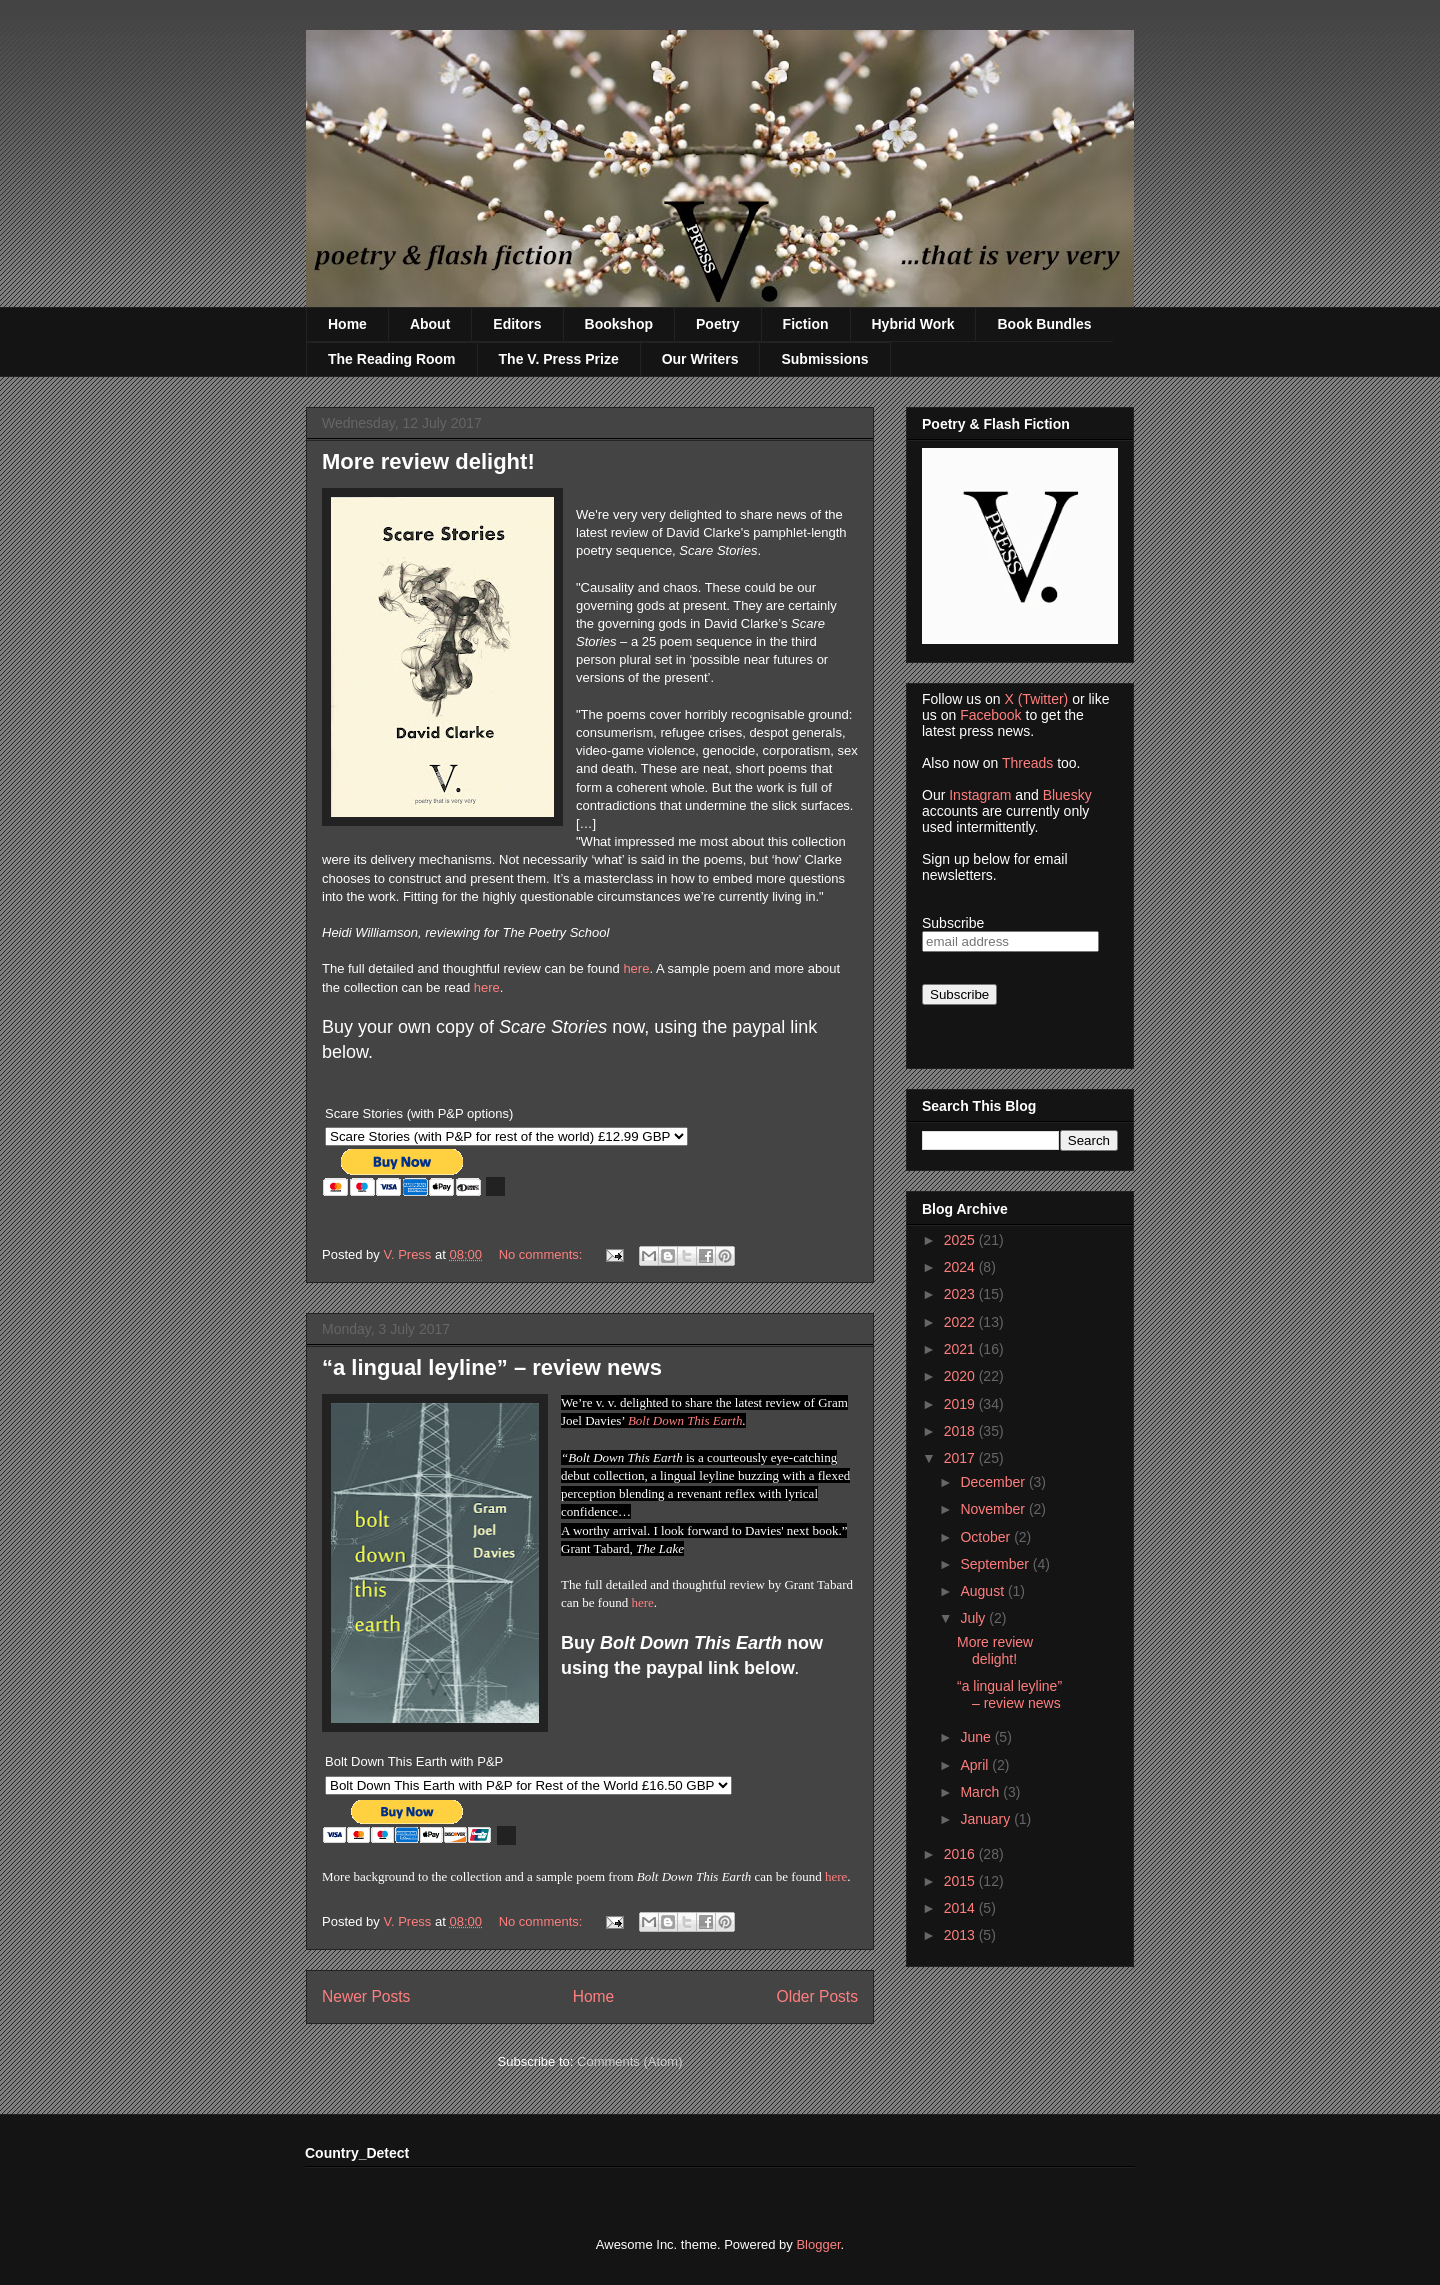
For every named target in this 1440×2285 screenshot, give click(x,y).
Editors (517, 324)
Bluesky (1067, 795)
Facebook (990, 715)
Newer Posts (366, 1996)
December (994, 1482)
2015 (961, 1881)
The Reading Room (392, 359)
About (430, 324)
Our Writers (700, 359)
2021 (961, 1349)
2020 (961, 1376)
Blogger (818, 2244)
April (976, 1765)
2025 (961, 1240)
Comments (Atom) (629, 2061)
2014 (961, 1908)
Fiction (806, 324)
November (994, 1509)
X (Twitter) (1036, 699)
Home (347, 324)
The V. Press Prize (559, 359)
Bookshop (619, 324)
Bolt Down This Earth (685, 1420)
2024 (961, 1267)
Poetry (718, 324)
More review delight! (428, 461)
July (974, 1618)
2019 (961, 1404)
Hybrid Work (913, 324)
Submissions (824, 359)
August (983, 1591)
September (996, 1564)
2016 (961, 1854)
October (987, 1537)
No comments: (542, 1254)
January (987, 1819)
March (981, 1792)
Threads (1027, 763)
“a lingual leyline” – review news (492, 1367)
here (636, 968)
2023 (961, 1294)
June (977, 1737)
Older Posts (817, 1996)
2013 (961, 1935)
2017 (961, 1458)
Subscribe (953, 923)
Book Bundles (1044, 324)
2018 (961, 1431)
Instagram (980, 795)
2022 (961, 1322)
